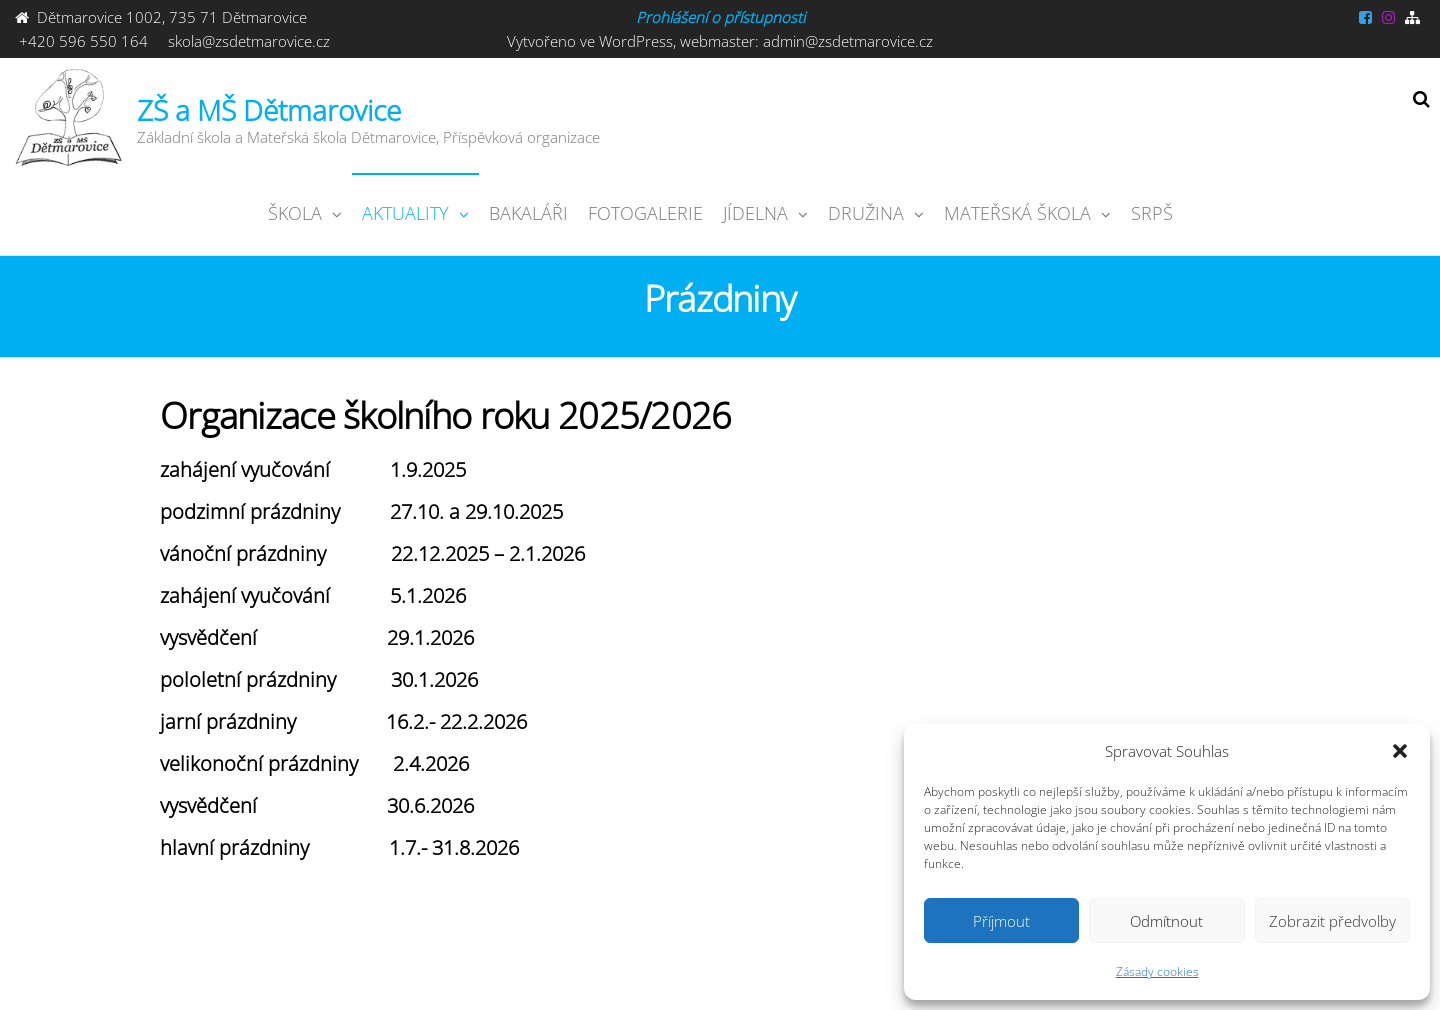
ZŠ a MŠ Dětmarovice (269, 110)
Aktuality (405, 213)
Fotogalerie (645, 213)
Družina (866, 213)
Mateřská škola (1017, 213)
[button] (1400, 751)
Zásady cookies (1157, 971)
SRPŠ (1152, 213)
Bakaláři (528, 213)
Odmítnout (1166, 921)
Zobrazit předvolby (1332, 921)
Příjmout (1001, 921)
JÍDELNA (755, 213)
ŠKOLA (295, 213)
